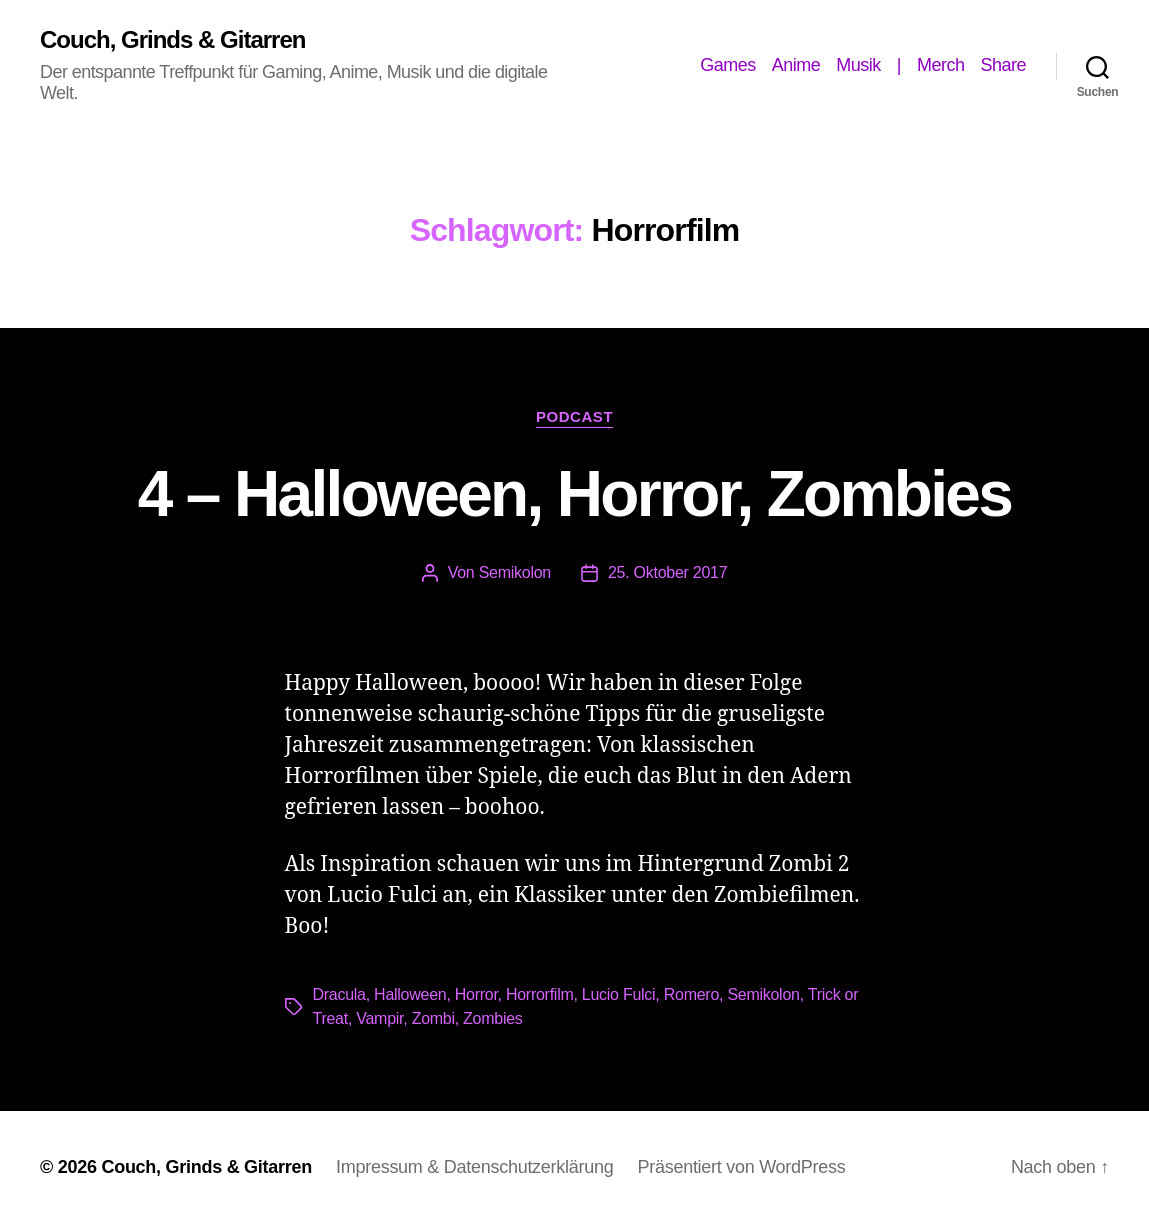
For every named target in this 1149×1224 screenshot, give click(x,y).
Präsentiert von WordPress (741, 1167)
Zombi (433, 1018)
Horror (476, 994)
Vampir (379, 1018)
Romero (691, 994)
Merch (941, 65)
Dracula (339, 994)
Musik (858, 65)
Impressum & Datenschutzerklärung (474, 1167)
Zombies (492, 1018)
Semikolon (515, 572)
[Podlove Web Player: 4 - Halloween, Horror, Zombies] (575, 639)
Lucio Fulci (619, 994)
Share (1003, 65)
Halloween (410, 994)
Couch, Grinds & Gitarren (172, 40)
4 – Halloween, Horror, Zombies (574, 494)
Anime (796, 65)
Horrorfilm (540, 994)
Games (728, 65)
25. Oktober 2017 (667, 572)
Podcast (574, 416)
